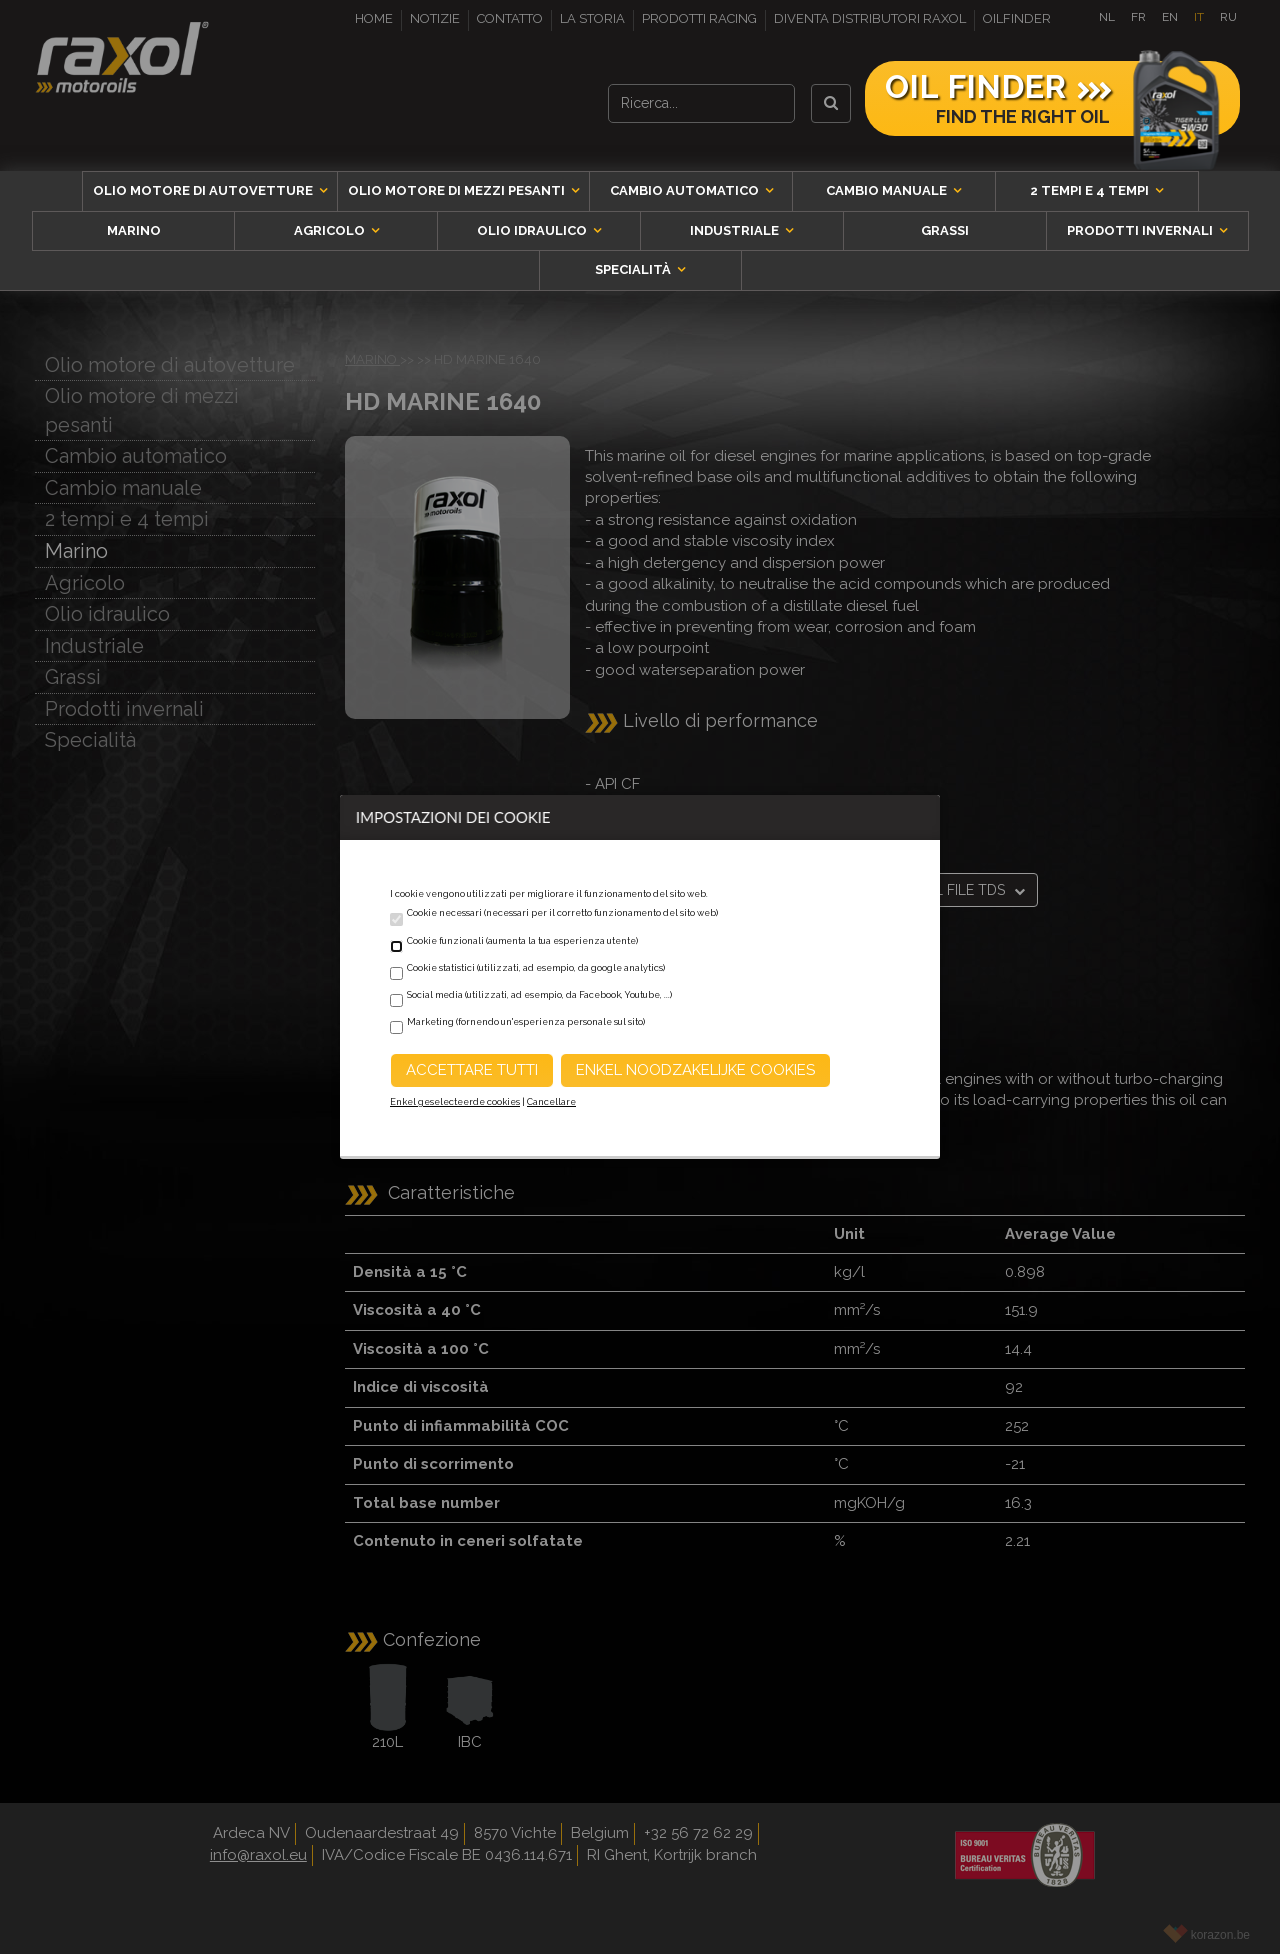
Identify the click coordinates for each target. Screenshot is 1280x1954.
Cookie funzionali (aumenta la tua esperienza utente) (522, 941)
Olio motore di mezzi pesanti (458, 190)
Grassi (945, 230)
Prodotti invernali (1141, 230)
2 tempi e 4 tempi (1091, 190)
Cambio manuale (888, 190)
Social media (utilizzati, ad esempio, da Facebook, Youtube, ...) (539, 995)
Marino (134, 230)
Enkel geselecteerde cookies (455, 1102)
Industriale (736, 230)
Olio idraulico (533, 230)
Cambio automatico (686, 190)
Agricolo (331, 230)
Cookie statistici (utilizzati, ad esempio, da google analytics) (536, 968)
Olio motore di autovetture (204, 190)
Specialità (634, 269)
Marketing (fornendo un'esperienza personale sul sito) (526, 1022)
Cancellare (551, 1102)
